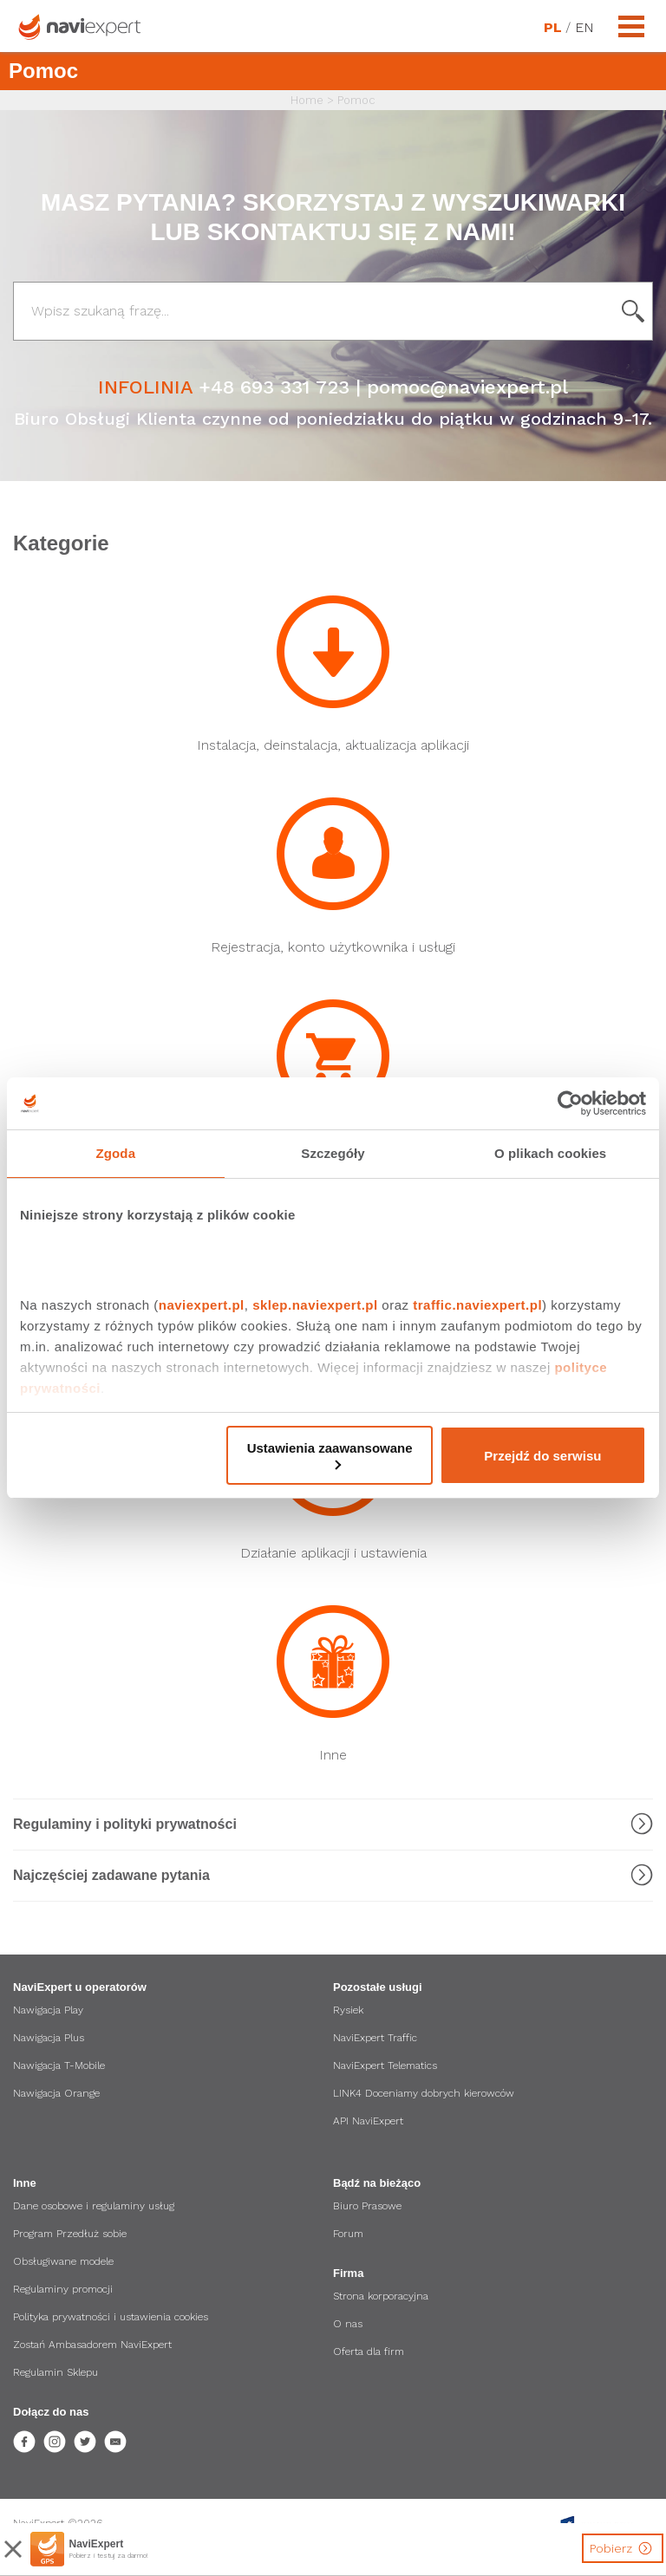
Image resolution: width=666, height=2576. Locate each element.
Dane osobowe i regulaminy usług (93, 2206)
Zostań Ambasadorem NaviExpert (92, 2345)
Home (307, 100)
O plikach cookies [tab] (550, 1153)
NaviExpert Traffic (375, 2038)
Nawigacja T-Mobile (59, 2065)
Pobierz (623, 2548)
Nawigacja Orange (56, 2093)
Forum (348, 2234)
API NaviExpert (368, 2121)
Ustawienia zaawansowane (330, 1455)
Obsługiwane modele (63, 2261)
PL (552, 28)
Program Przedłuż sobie (70, 2234)
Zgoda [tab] (116, 1153)
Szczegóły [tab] (332, 1153)
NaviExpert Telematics (385, 2065)
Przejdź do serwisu (542, 1455)
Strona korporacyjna (380, 2296)
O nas (347, 2324)
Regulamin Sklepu (55, 2372)
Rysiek (348, 2010)
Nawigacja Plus (48, 2038)
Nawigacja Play (48, 2010)
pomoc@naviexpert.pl (467, 387)
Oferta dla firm (368, 2351)
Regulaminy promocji (63, 2289)
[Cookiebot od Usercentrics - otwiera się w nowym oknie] (570, 1103)
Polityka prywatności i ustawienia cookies (110, 2317)
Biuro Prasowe (367, 2206)
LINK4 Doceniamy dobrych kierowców (423, 2093)
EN (583, 28)
